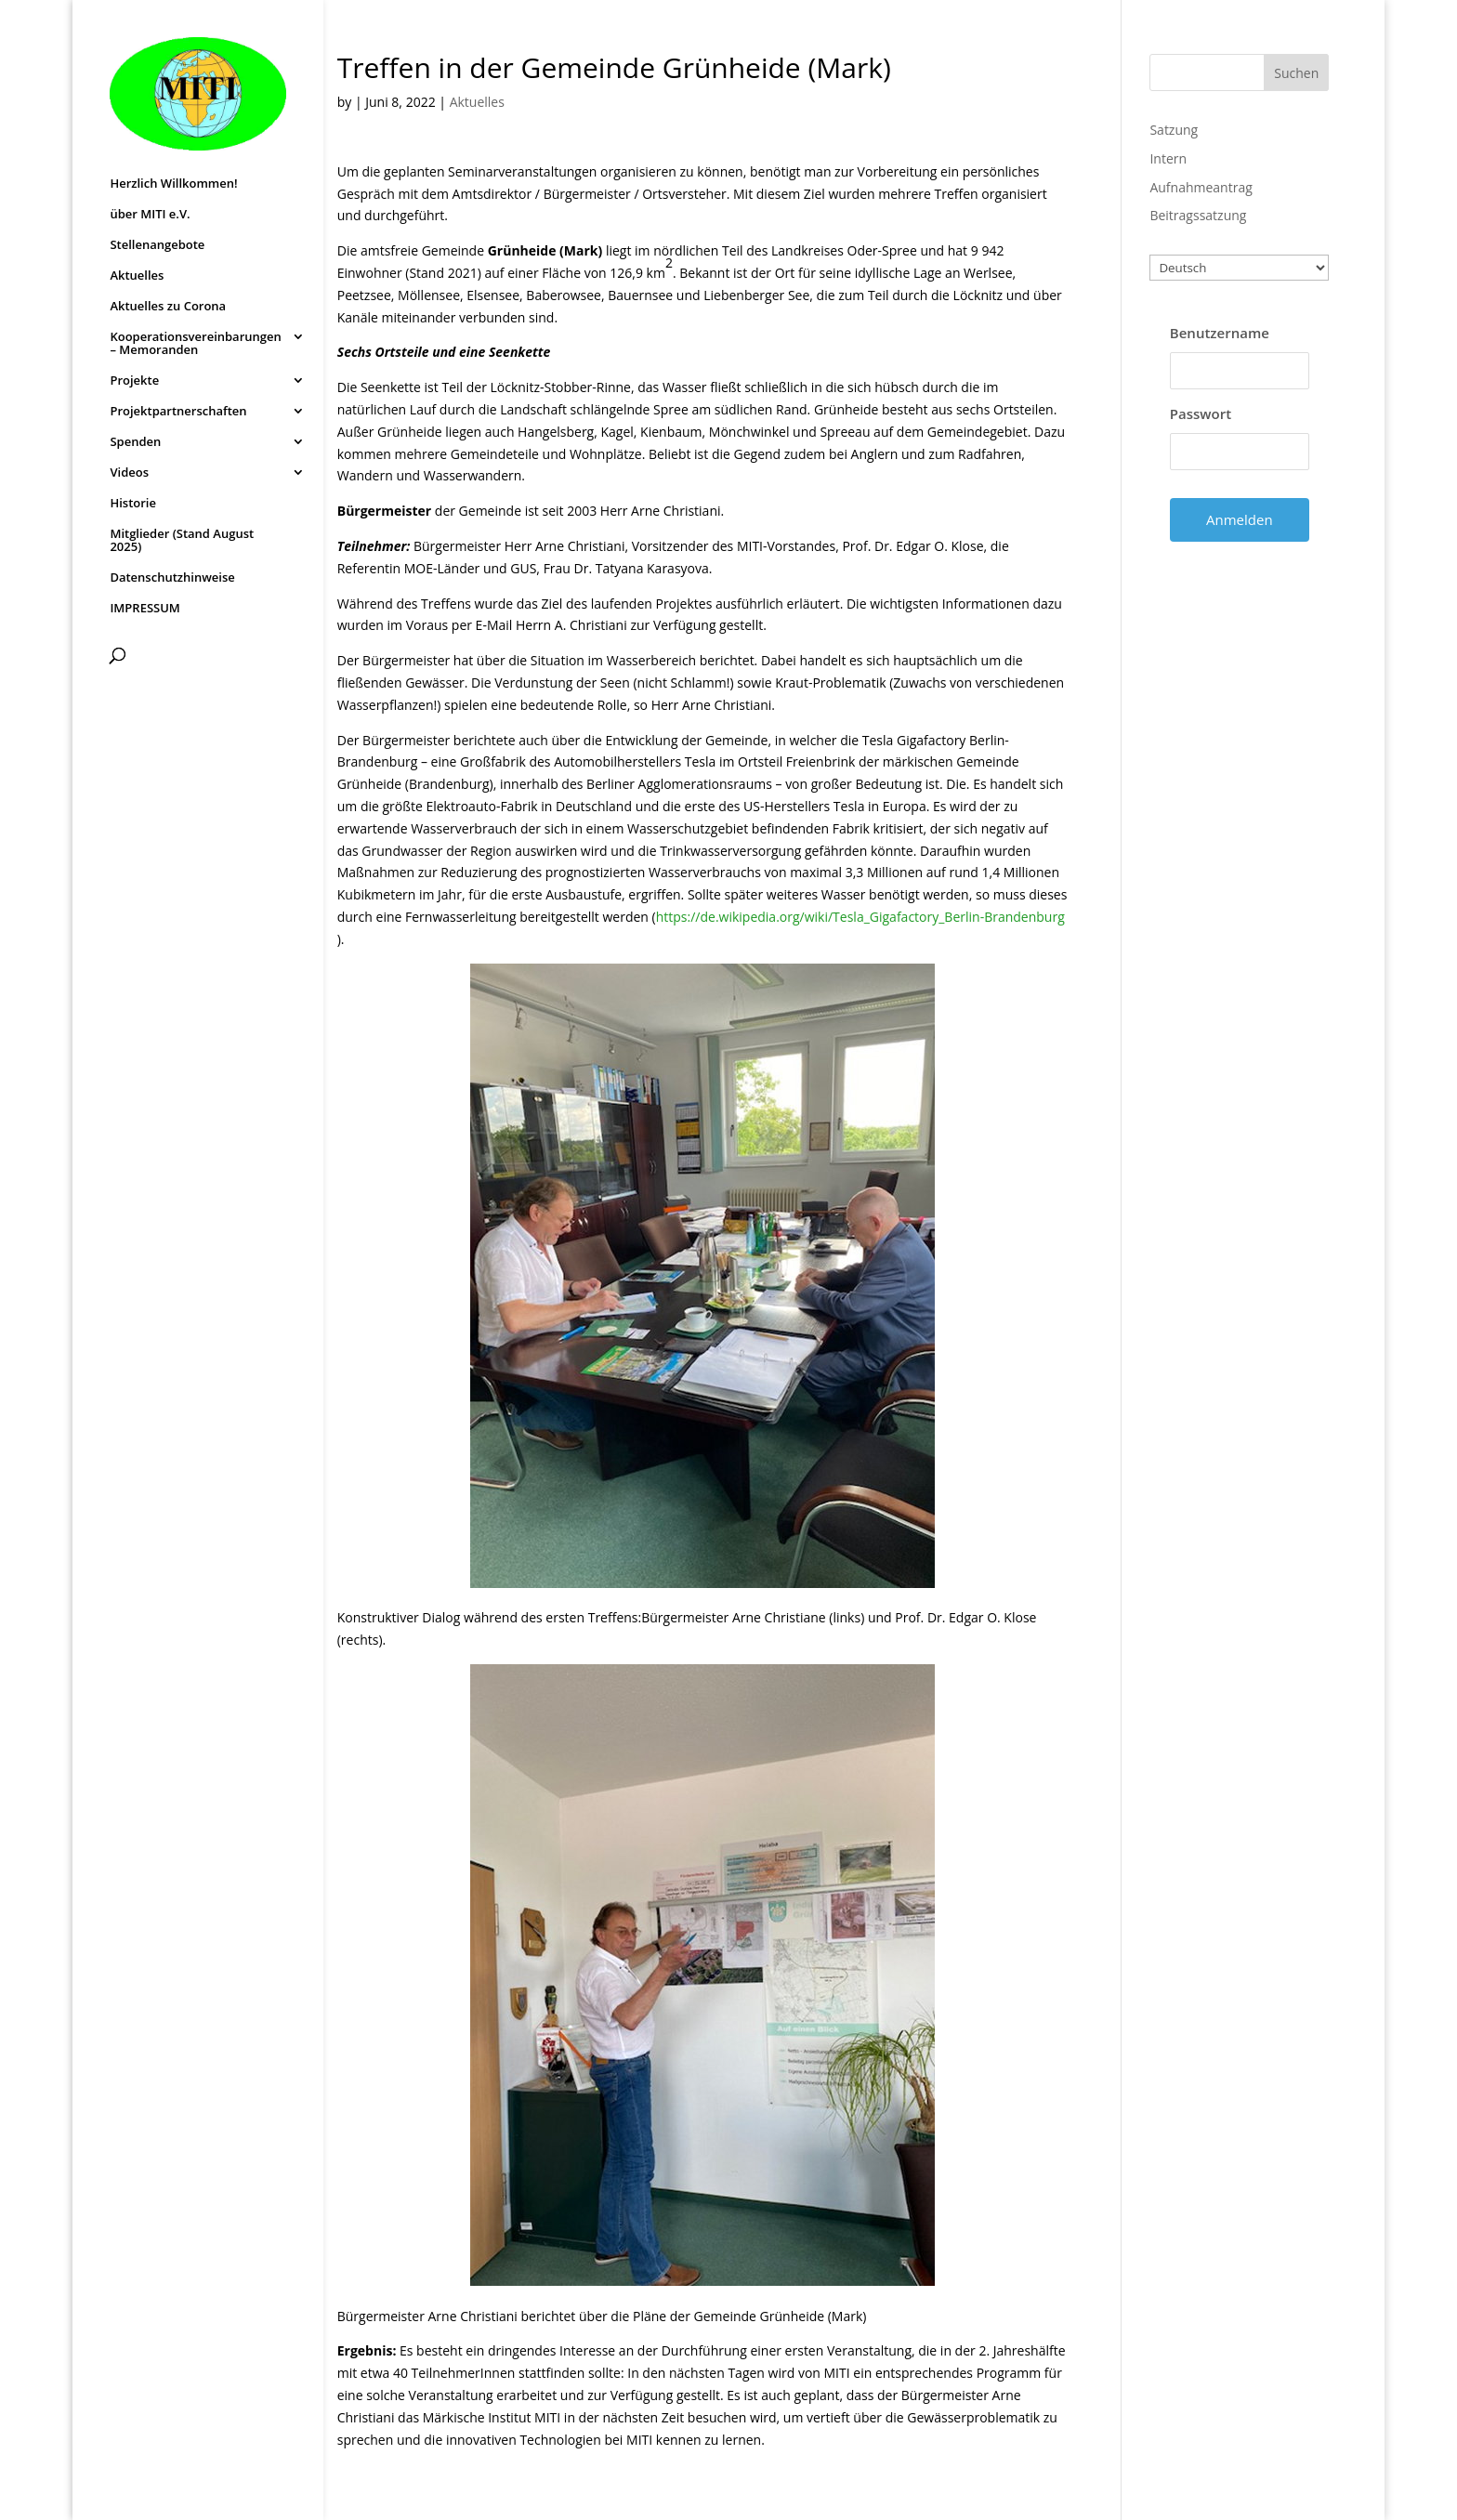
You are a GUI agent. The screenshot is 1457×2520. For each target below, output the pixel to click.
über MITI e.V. (150, 214)
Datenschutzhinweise (172, 578)
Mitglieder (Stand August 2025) (182, 541)
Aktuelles (137, 276)
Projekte (134, 381)
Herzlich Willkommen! (173, 184)
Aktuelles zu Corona (168, 306)
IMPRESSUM (144, 608)
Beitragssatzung (1197, 215)
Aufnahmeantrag (1200, 187)
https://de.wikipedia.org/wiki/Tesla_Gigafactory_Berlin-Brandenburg (860, 916)
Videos (129, 473)
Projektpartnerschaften (178, 411)
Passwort (1200, 413)
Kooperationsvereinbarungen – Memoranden (195, 344)
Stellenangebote (157, 245)
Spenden (135, 442)
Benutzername (1219, 332)
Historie (133, 503)
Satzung (1173, 129)
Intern (1168, 158)
